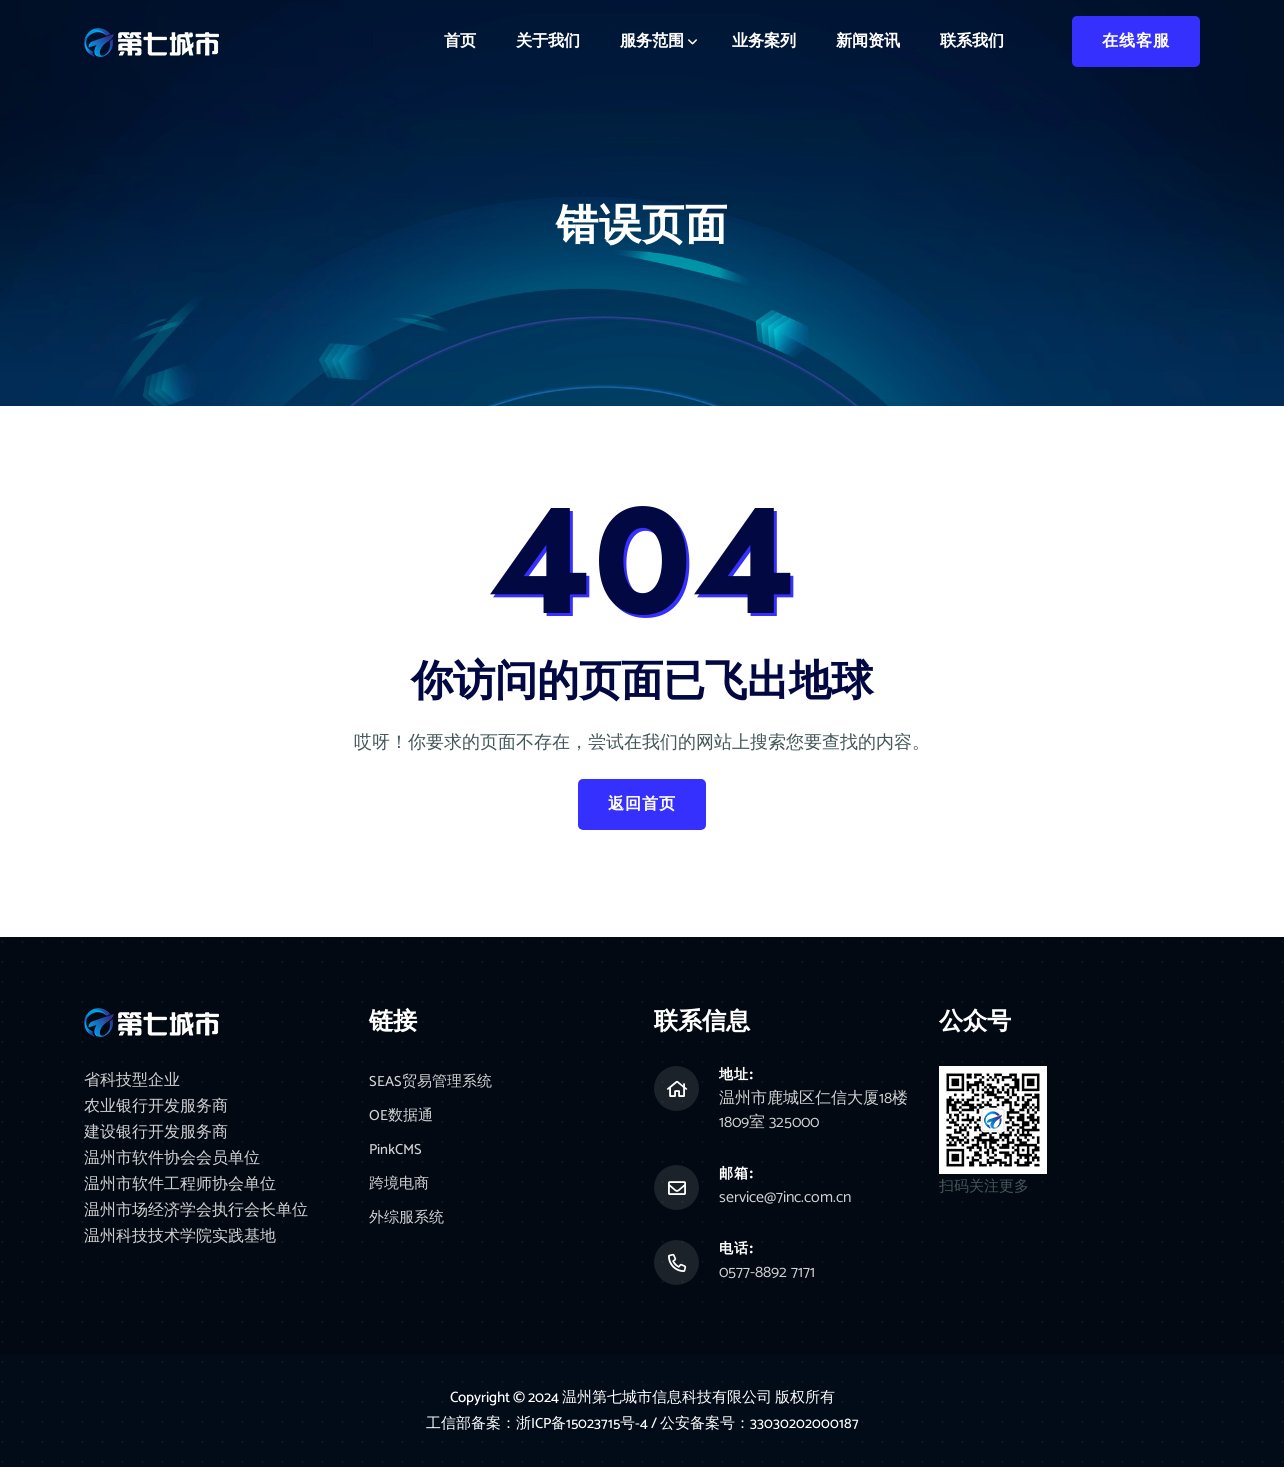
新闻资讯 (868, 41)
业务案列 (764, 41)
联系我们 (972, 41)
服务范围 (652, 41)
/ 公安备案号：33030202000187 (756, 1423)
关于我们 (548, 41)
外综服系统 (406, 1221)
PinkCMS (396, 1152)
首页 (460, 41)
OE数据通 (401, 1118)
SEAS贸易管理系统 (430, 1083)
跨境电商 (399, 1187)
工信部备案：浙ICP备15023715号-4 (538, 1423)
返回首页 (642, 804)
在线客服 (1136, 41)
